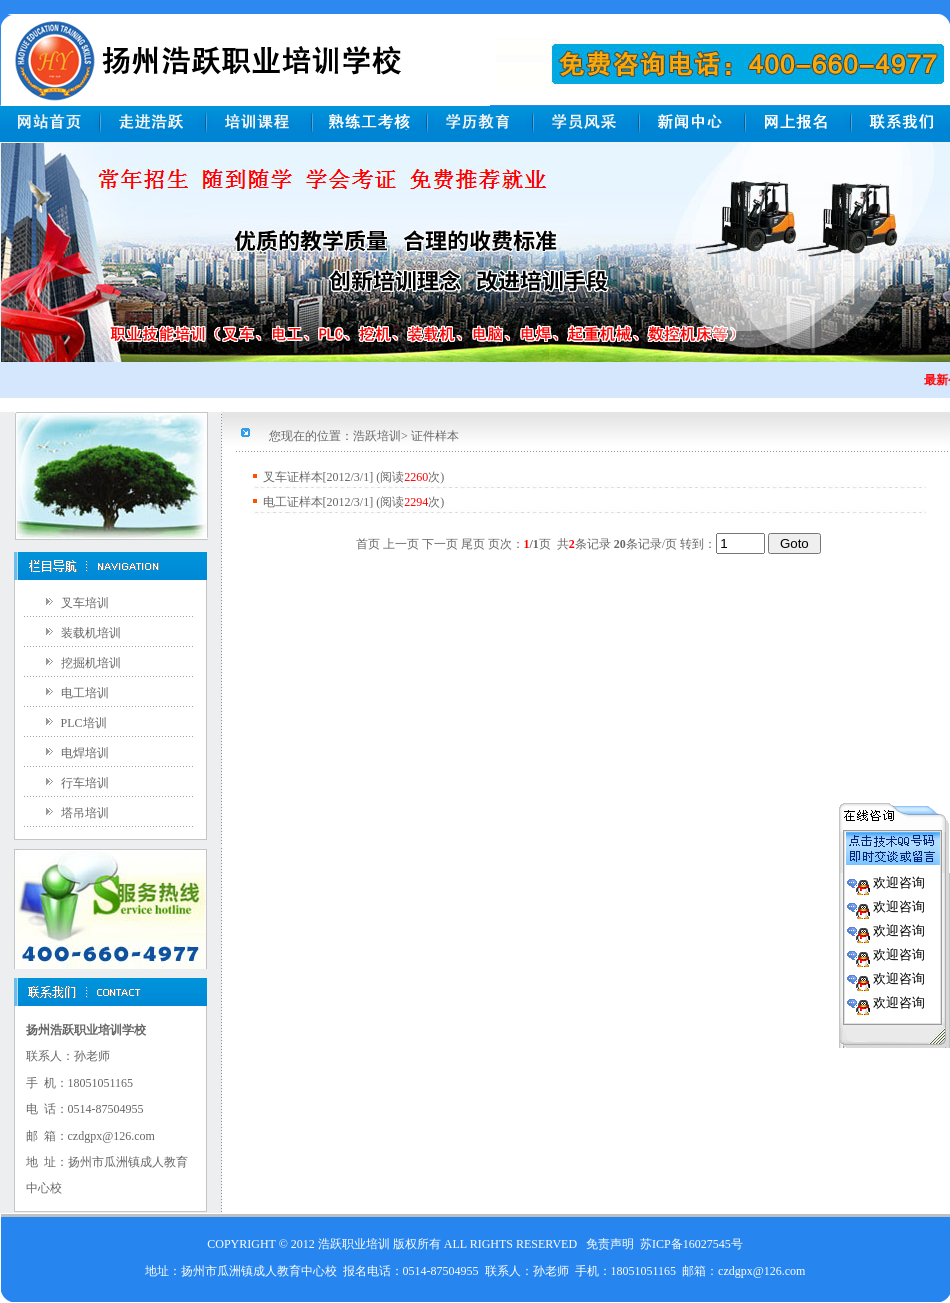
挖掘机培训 (91, 663)
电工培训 (85, 693)
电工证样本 (293, 502)
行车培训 (85, 783)
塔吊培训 (85, 813)
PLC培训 (84, 723)
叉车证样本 (293, 477)
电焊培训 (85, 753)
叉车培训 (85, 603)
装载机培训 (91, 633)
